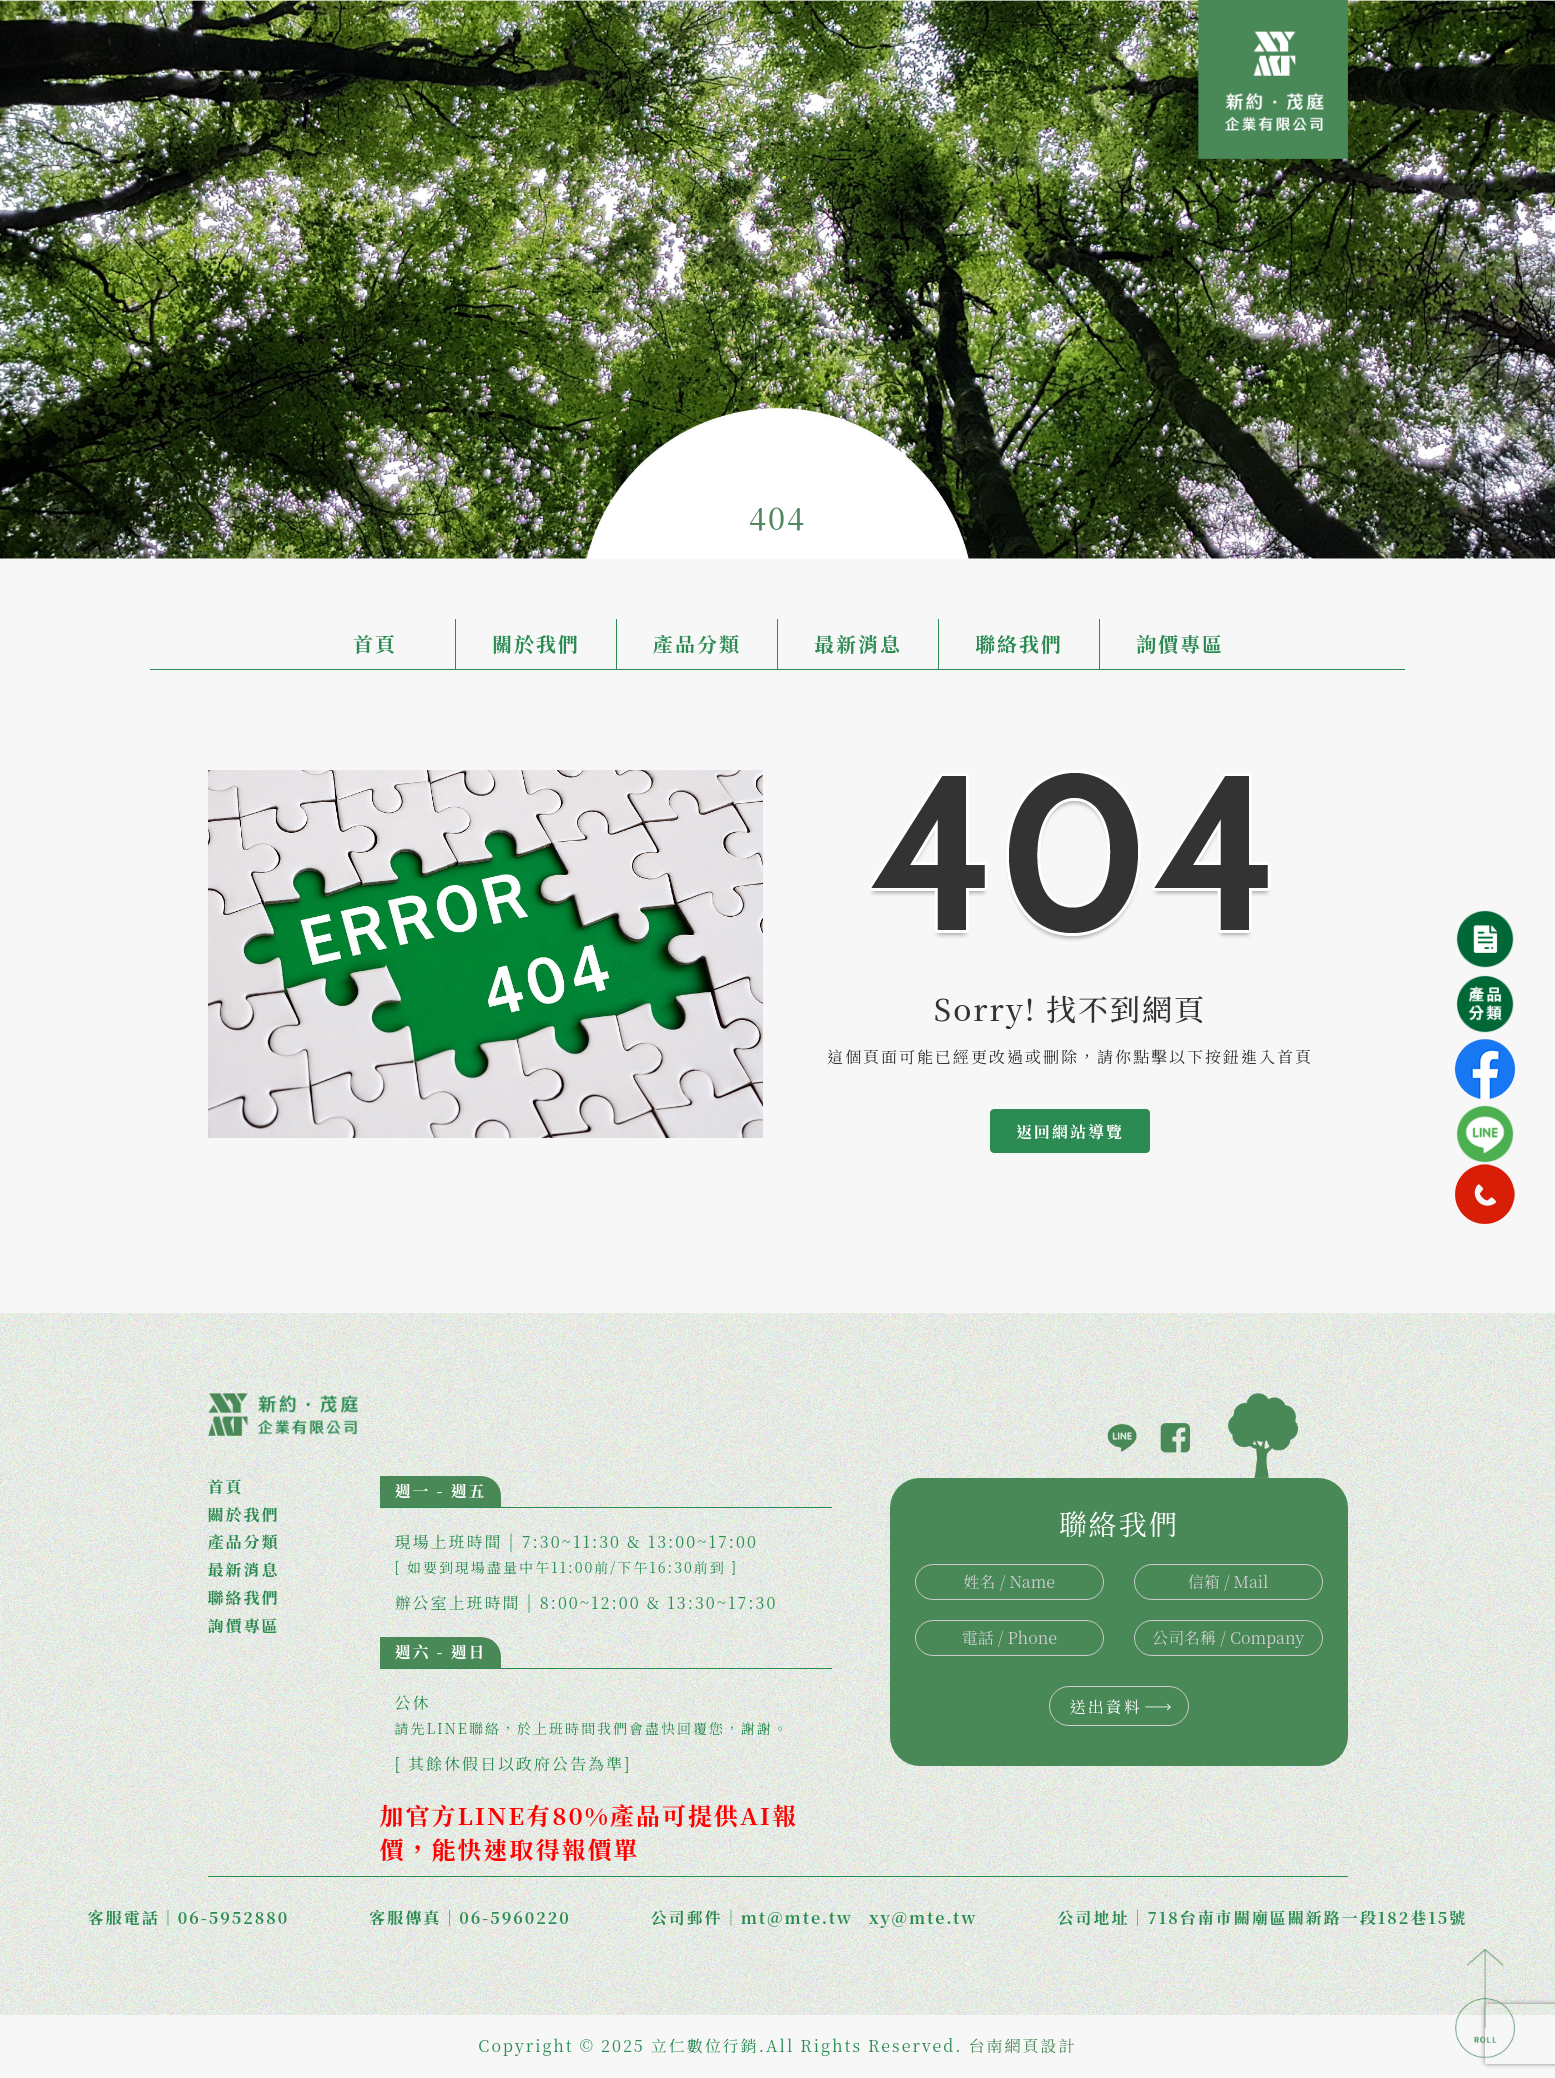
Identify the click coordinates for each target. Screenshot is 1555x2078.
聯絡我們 (1019, 643)
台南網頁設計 (1023, 2045)
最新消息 (858, 643)
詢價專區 (1180, 643)
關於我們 (536, 643)
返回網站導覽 (1070, 1131)
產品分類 (697, 643)
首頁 (375, 643)
